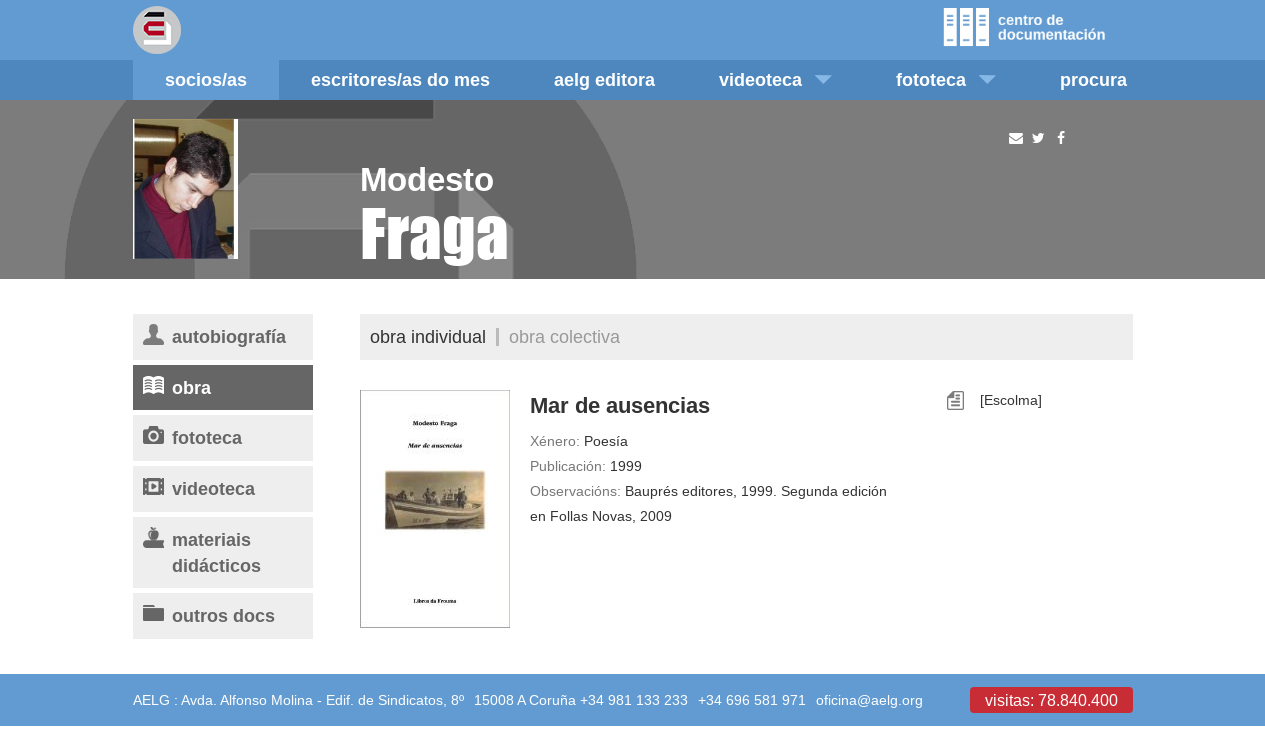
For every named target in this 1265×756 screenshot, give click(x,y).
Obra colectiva (564, 336)
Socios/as (206, 79)
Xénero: (555, 441)
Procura (1093, 79)
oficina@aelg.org (869, 700)
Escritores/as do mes (400, 79)
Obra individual (428, 336)
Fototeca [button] (946, 79)
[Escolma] (1011, 400)
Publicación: (568, 466)
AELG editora (604, 79)
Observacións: (575, 491)
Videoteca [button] (775, 79)
